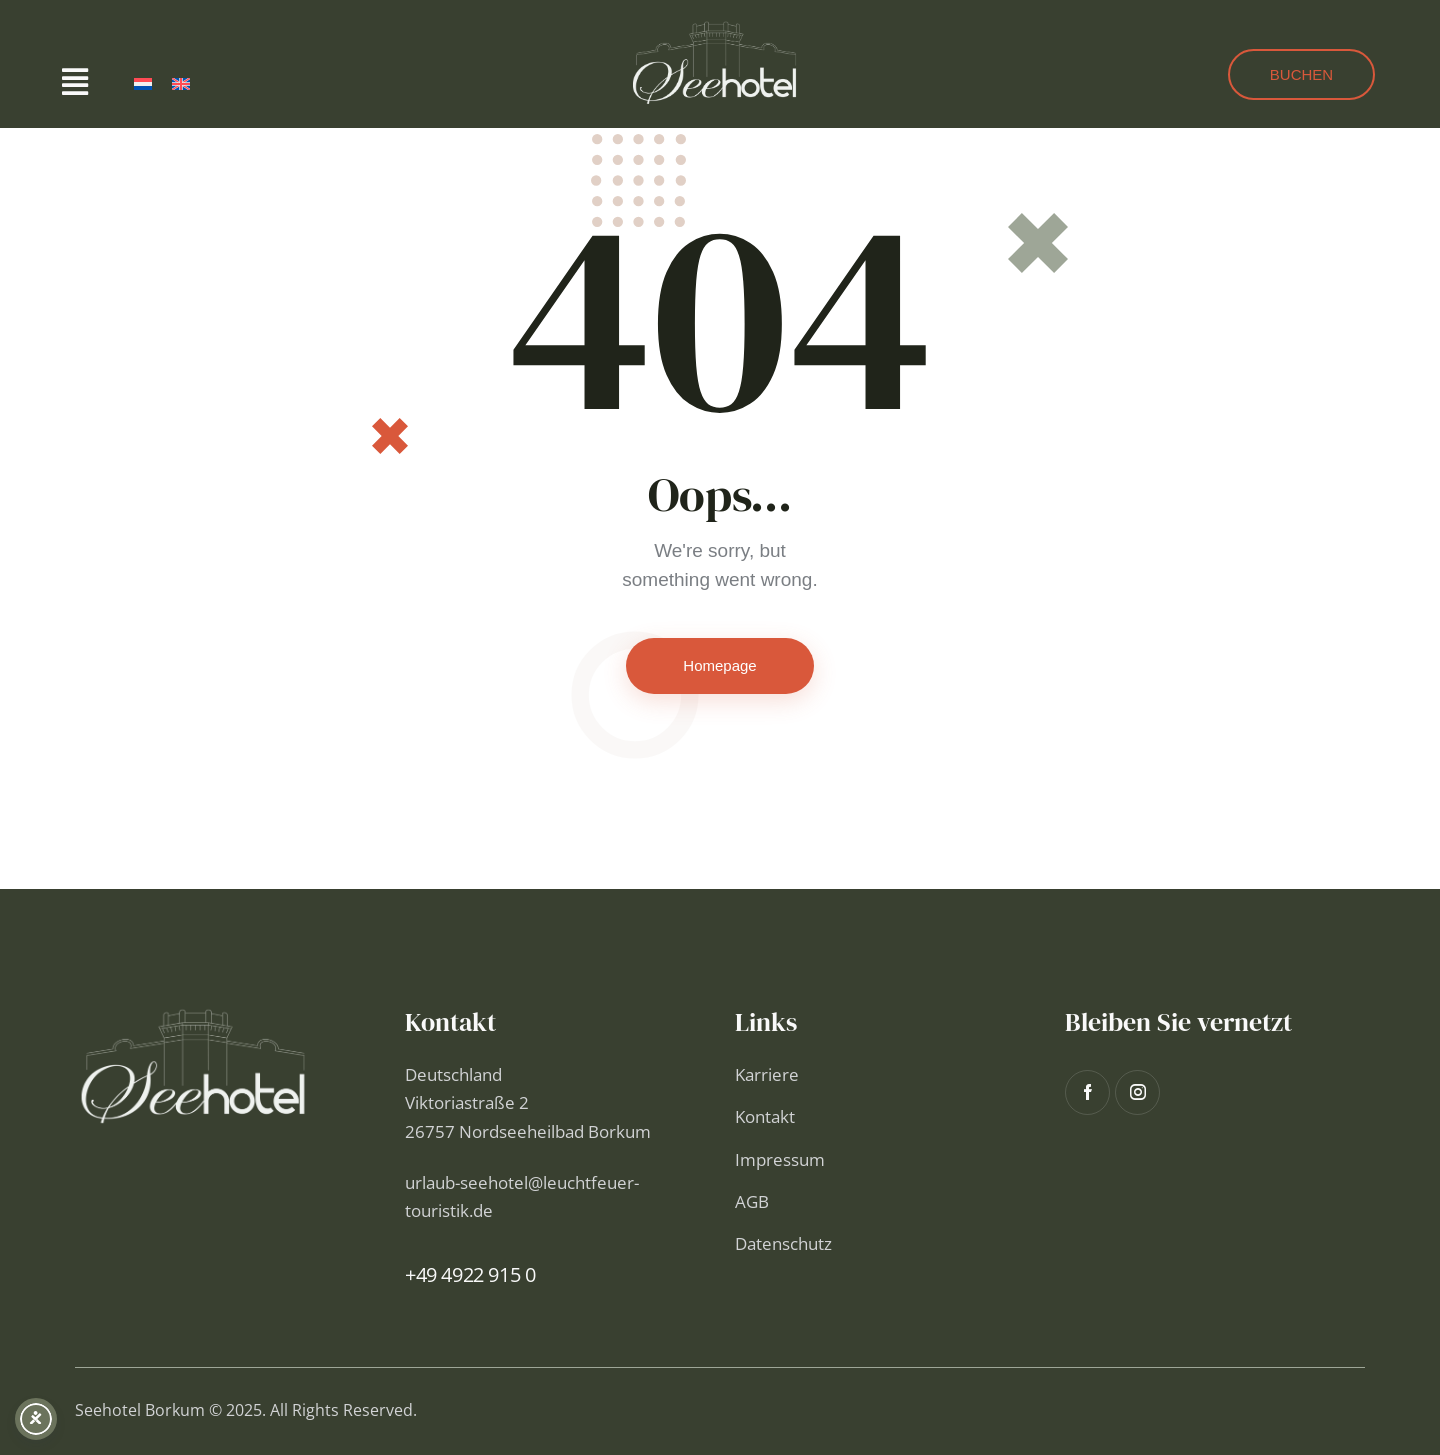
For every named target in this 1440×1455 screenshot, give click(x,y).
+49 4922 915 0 (470, 1274)
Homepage (719, 665)
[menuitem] (143, 84)
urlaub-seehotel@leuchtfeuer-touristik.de (522, 1196)
